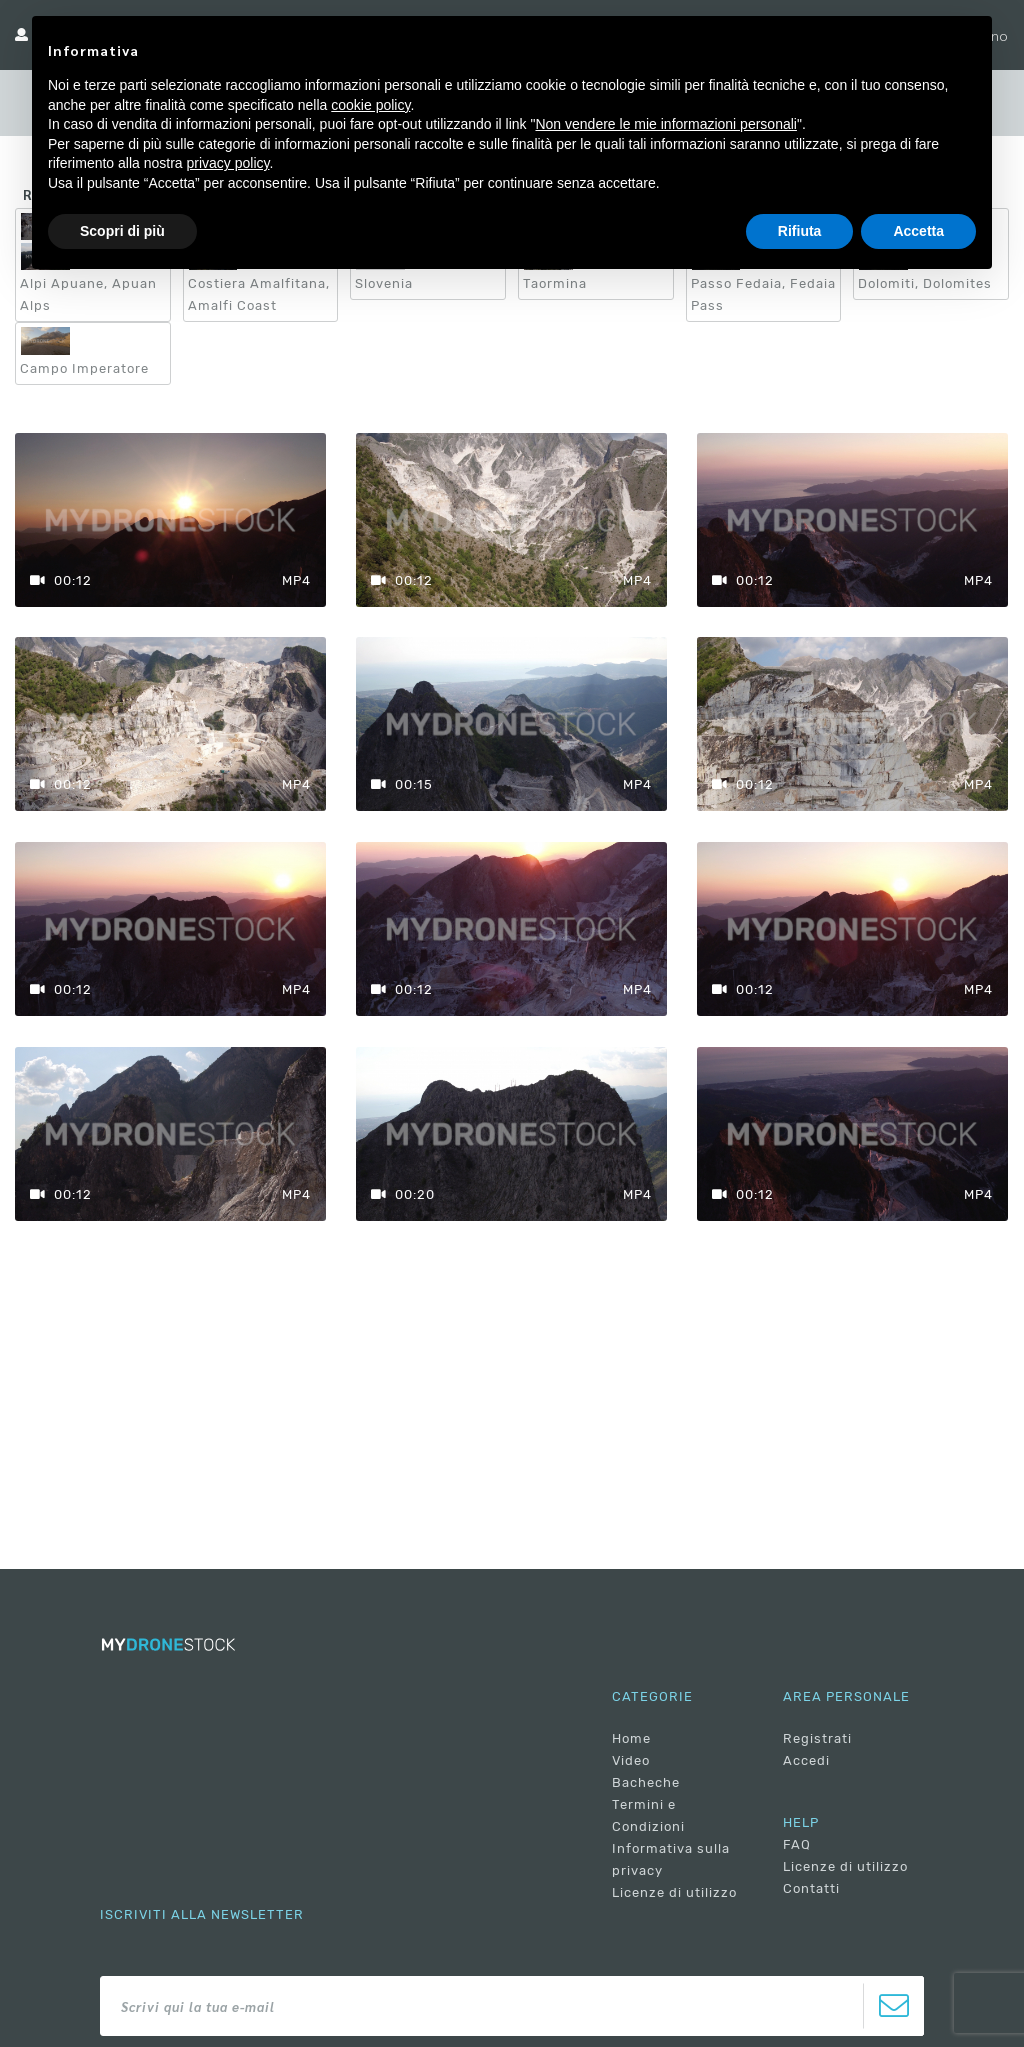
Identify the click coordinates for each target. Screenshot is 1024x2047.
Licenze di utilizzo (674, 1892)
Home (631, 1738)
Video (631, 1760)
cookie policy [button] (370, 105)
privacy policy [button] (228, 163)
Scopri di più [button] (122, 231)
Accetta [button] (918, 231)
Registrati (817, 1738)
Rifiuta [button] (800, 231)
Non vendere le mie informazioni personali (665, 124)
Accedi (806, 1760)
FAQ (797, 1844)
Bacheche (646, 1782)
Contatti (811, 1888)
